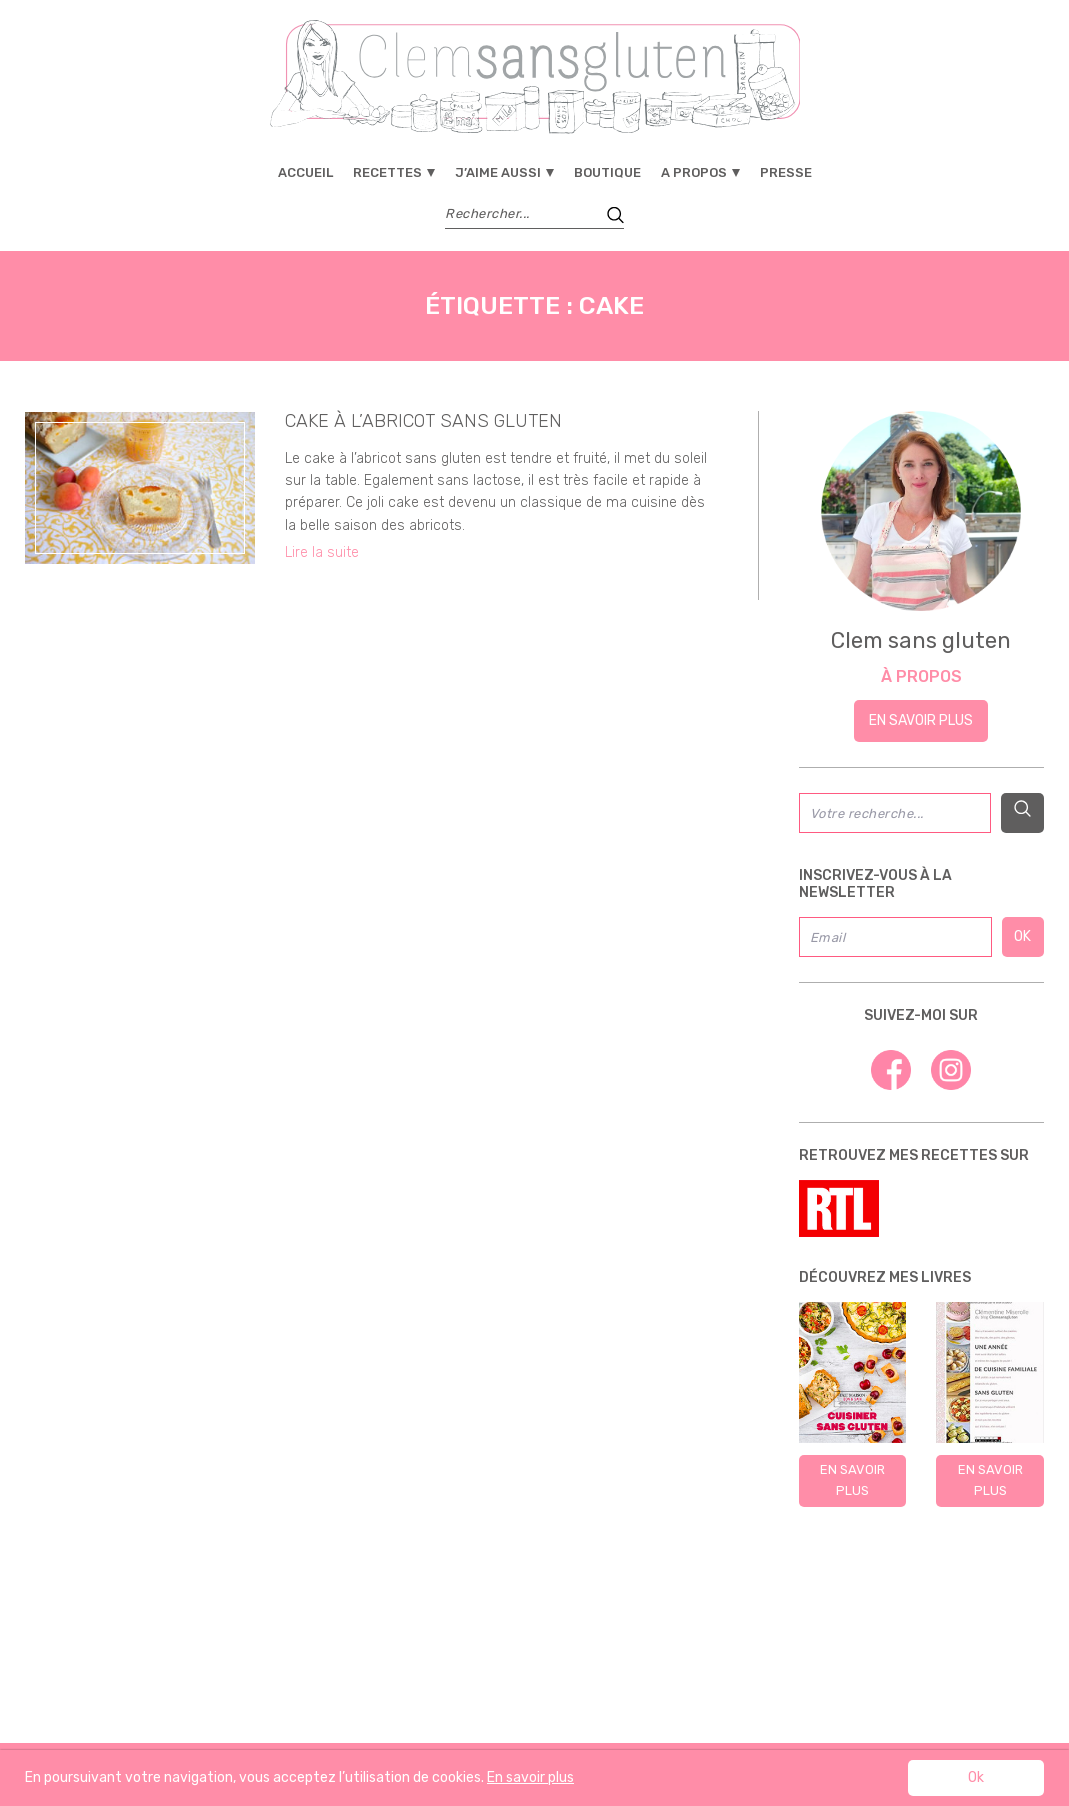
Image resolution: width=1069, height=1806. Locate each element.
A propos (694, 172)
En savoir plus (921, 720)
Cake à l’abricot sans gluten (423, 421)
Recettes (387, 172)
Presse (786, 172)
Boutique (607, 172)
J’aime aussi (498, 172)
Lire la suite (322, 552)
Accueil (305, 172)
